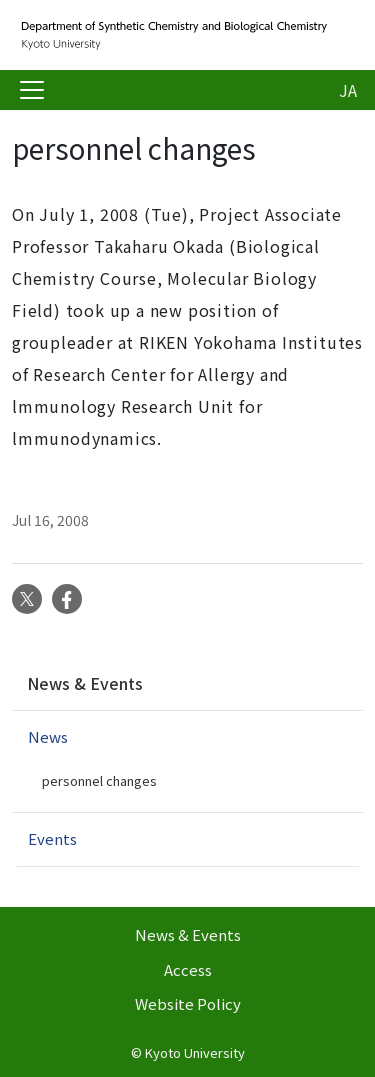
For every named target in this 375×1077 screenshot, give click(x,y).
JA (348, 90)
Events (52, 838)
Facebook (67, 599)
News (48, 736)
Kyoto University (195, 1052)
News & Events (85, 683)
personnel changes (99, 780)
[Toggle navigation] (32, 90)
